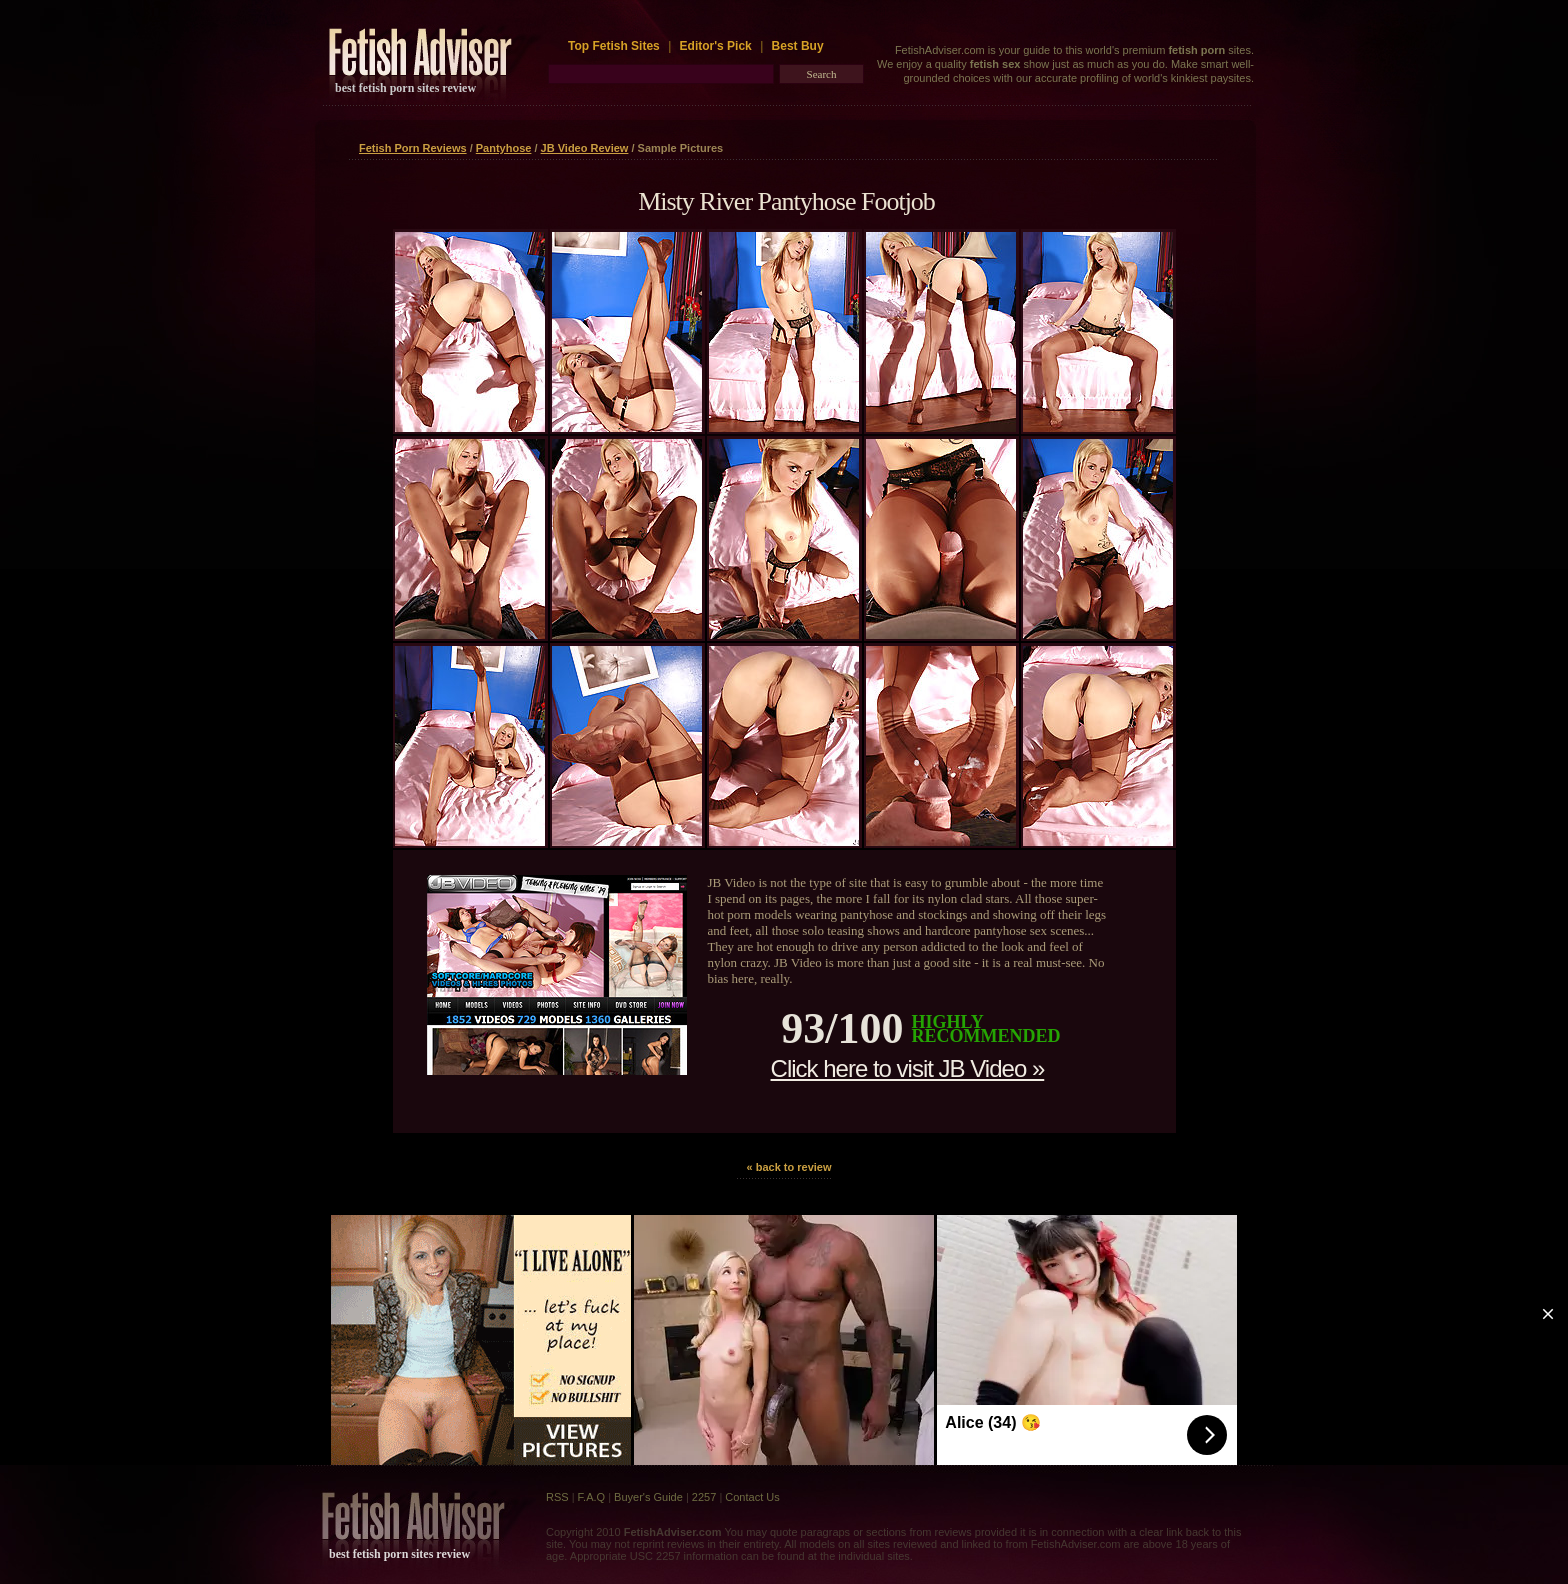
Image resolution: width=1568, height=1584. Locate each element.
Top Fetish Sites (615, 46)
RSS (557, 1497)
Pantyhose (504, 148)
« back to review (789, 1167)
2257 (704, 1497)
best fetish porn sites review (405, 88)
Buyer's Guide (648, 1497)
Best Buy (798, 46)
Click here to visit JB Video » (908, 1068)
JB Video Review (585, 148)
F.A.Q (592, 1497)
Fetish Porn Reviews (413, 148)
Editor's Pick (716, 46)
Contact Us (752, 1497)
